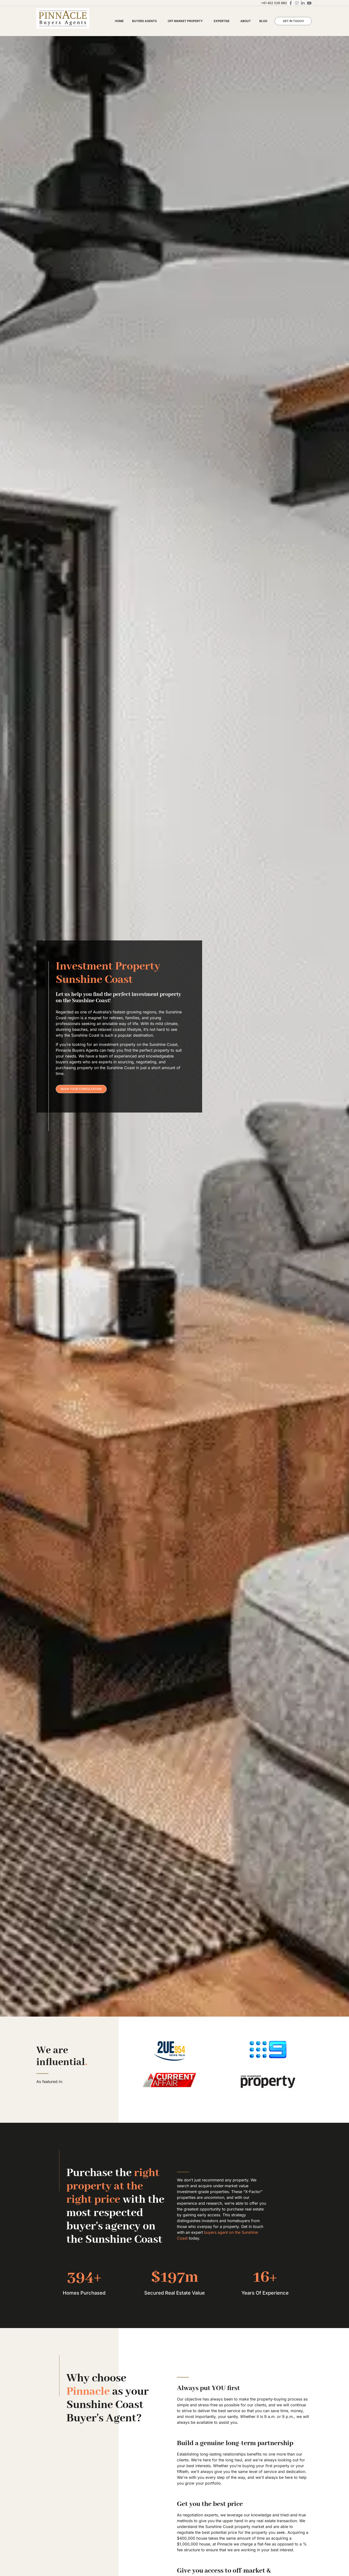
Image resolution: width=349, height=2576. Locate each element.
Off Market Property (186, 21)
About (245, 21)
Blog (264, 21)
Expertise (223, 21)
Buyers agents (145, 21)
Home (119, 21)
